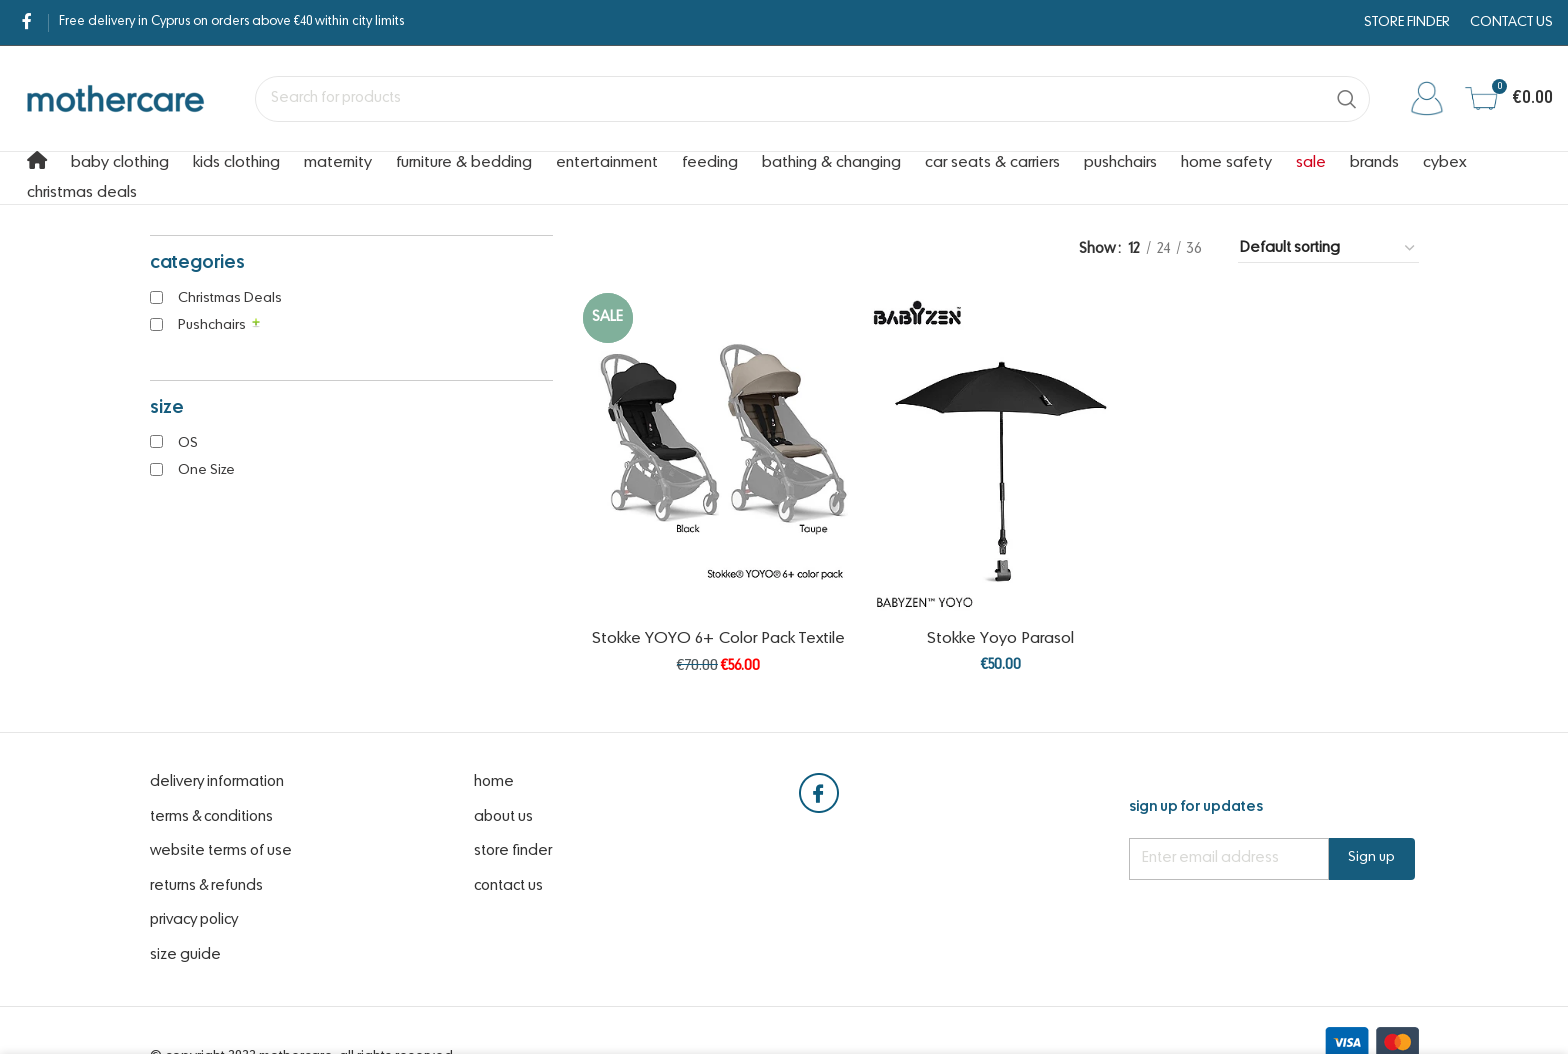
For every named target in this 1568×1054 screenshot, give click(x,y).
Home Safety (1226, 163)
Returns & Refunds (206, 886)
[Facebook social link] (26, 22)
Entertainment (607, 163)
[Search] (812, 99)
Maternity (338, 163)
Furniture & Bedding (464, 163)
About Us (503, 817)
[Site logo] (115, 98)
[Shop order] (1328, 249)
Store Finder (513, 851)
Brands (1374, 163)
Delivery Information (217, 782)
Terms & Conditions (211, 817)
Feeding (710, 163)
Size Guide (185, 955)
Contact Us (508, 886)
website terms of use (221, 851)
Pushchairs (1120, 163)
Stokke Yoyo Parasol (1000, 639)
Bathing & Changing (831, 163)
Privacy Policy (194, 920)
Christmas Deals (82, 193)
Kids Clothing (236, 163)
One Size (206, 470)
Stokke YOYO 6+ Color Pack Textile (718, 639)
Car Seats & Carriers (992, 163)
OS (188, 443)
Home (494, 782)
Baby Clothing (120, 163)
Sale (1311, 163)
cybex (1444, 163)
